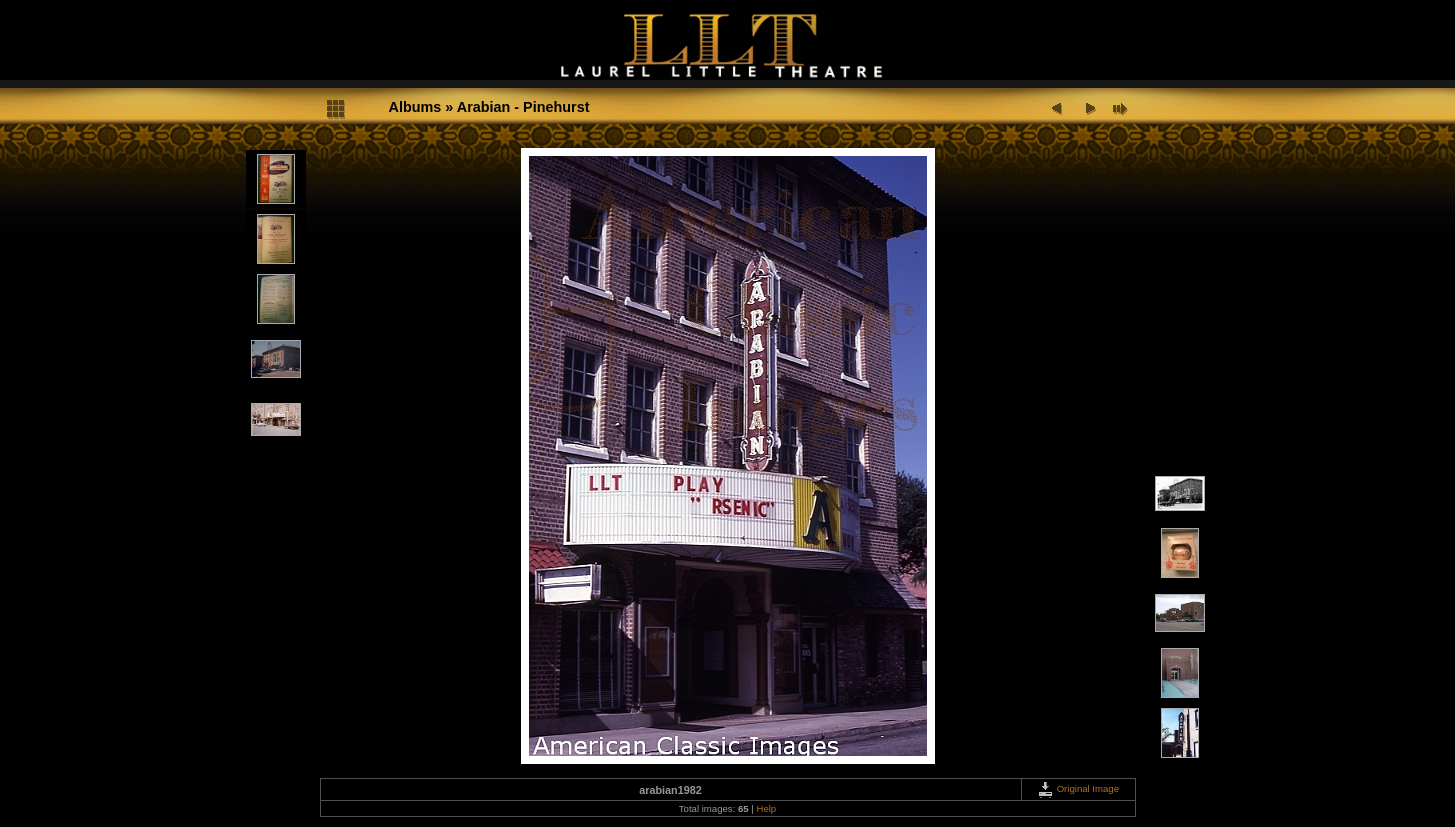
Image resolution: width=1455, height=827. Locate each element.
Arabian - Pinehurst (523, 107)
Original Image (1078, 788)
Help (766, 808)
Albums (415, 107)
